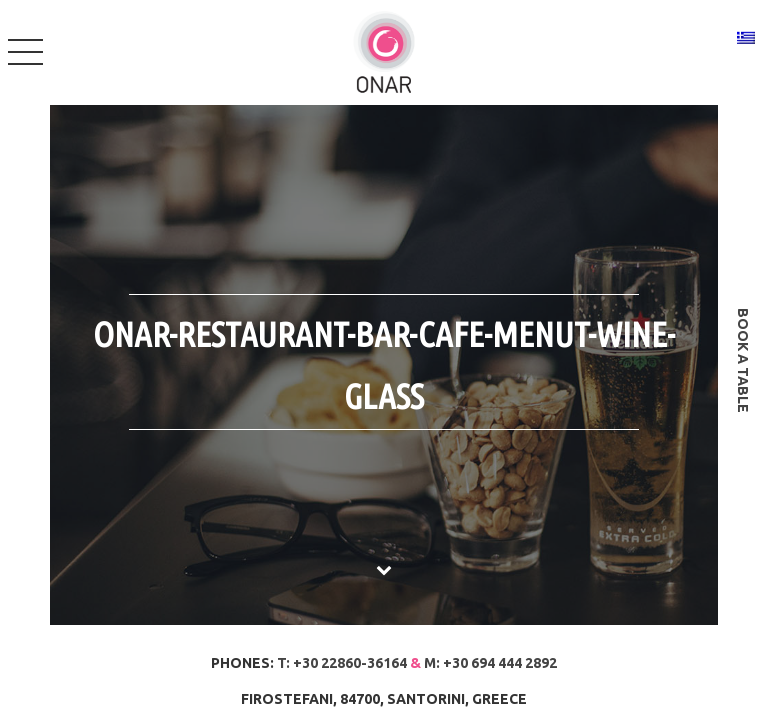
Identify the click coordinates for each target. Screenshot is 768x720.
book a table (743, 360)
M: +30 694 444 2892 (490, 663)
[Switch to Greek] (746, 37)
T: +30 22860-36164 (342, 663)
